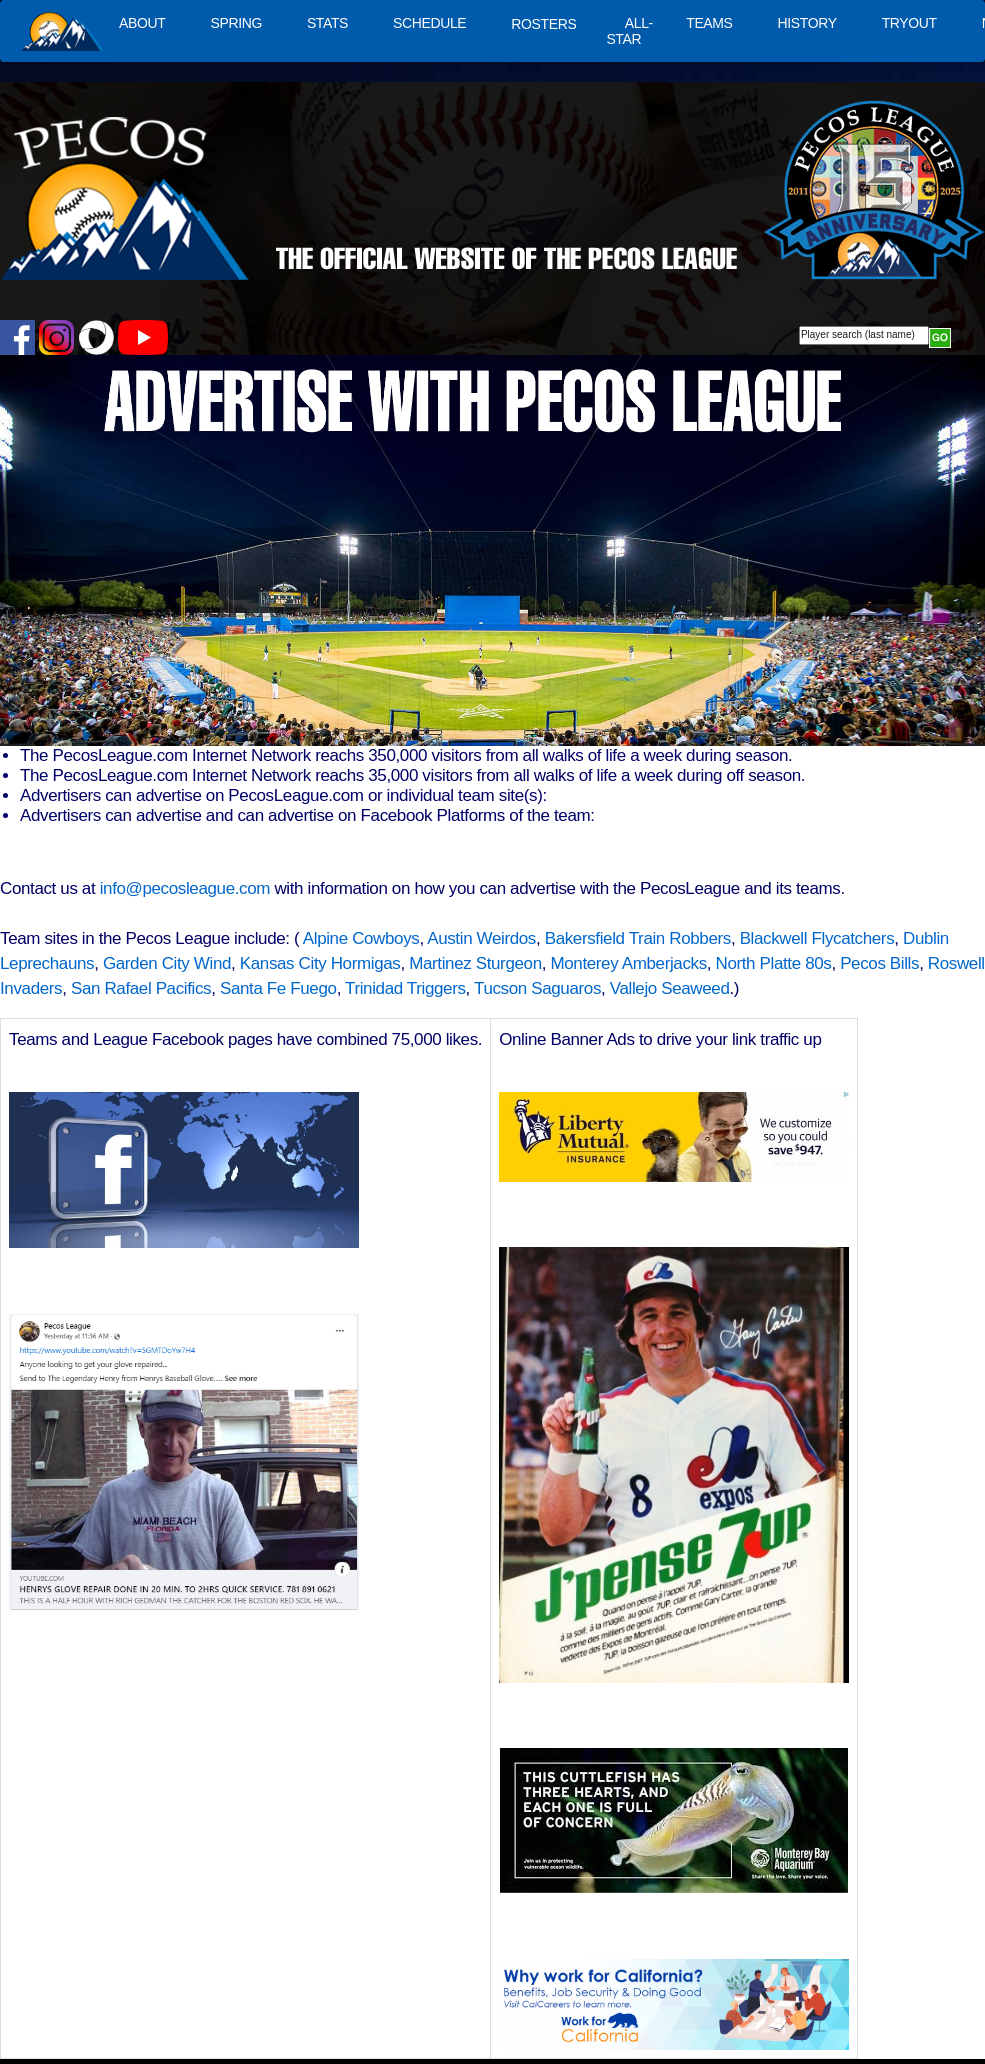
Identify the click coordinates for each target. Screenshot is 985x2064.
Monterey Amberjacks (628, 963)
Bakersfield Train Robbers (638, 938)
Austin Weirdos (481, 938)
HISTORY (807, 23)
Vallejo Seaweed (670, 988)
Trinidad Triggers (405, 988)
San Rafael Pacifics (141, 988)
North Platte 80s (774, 963)
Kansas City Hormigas (320, 963)
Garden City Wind (167, 963)
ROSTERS (543, 24)
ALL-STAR (629, 31)
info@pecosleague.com (185, 888)
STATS (327, 23)
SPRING (235, 23)
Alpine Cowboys (361, 938)
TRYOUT (909, 23)
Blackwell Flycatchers (817, 938)
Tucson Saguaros (537, 988)
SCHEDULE (429, 23)
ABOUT (142, 23)
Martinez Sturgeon (475, 963)
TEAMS (709, 23)
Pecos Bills (879, 963)
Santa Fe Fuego (278, 988)
